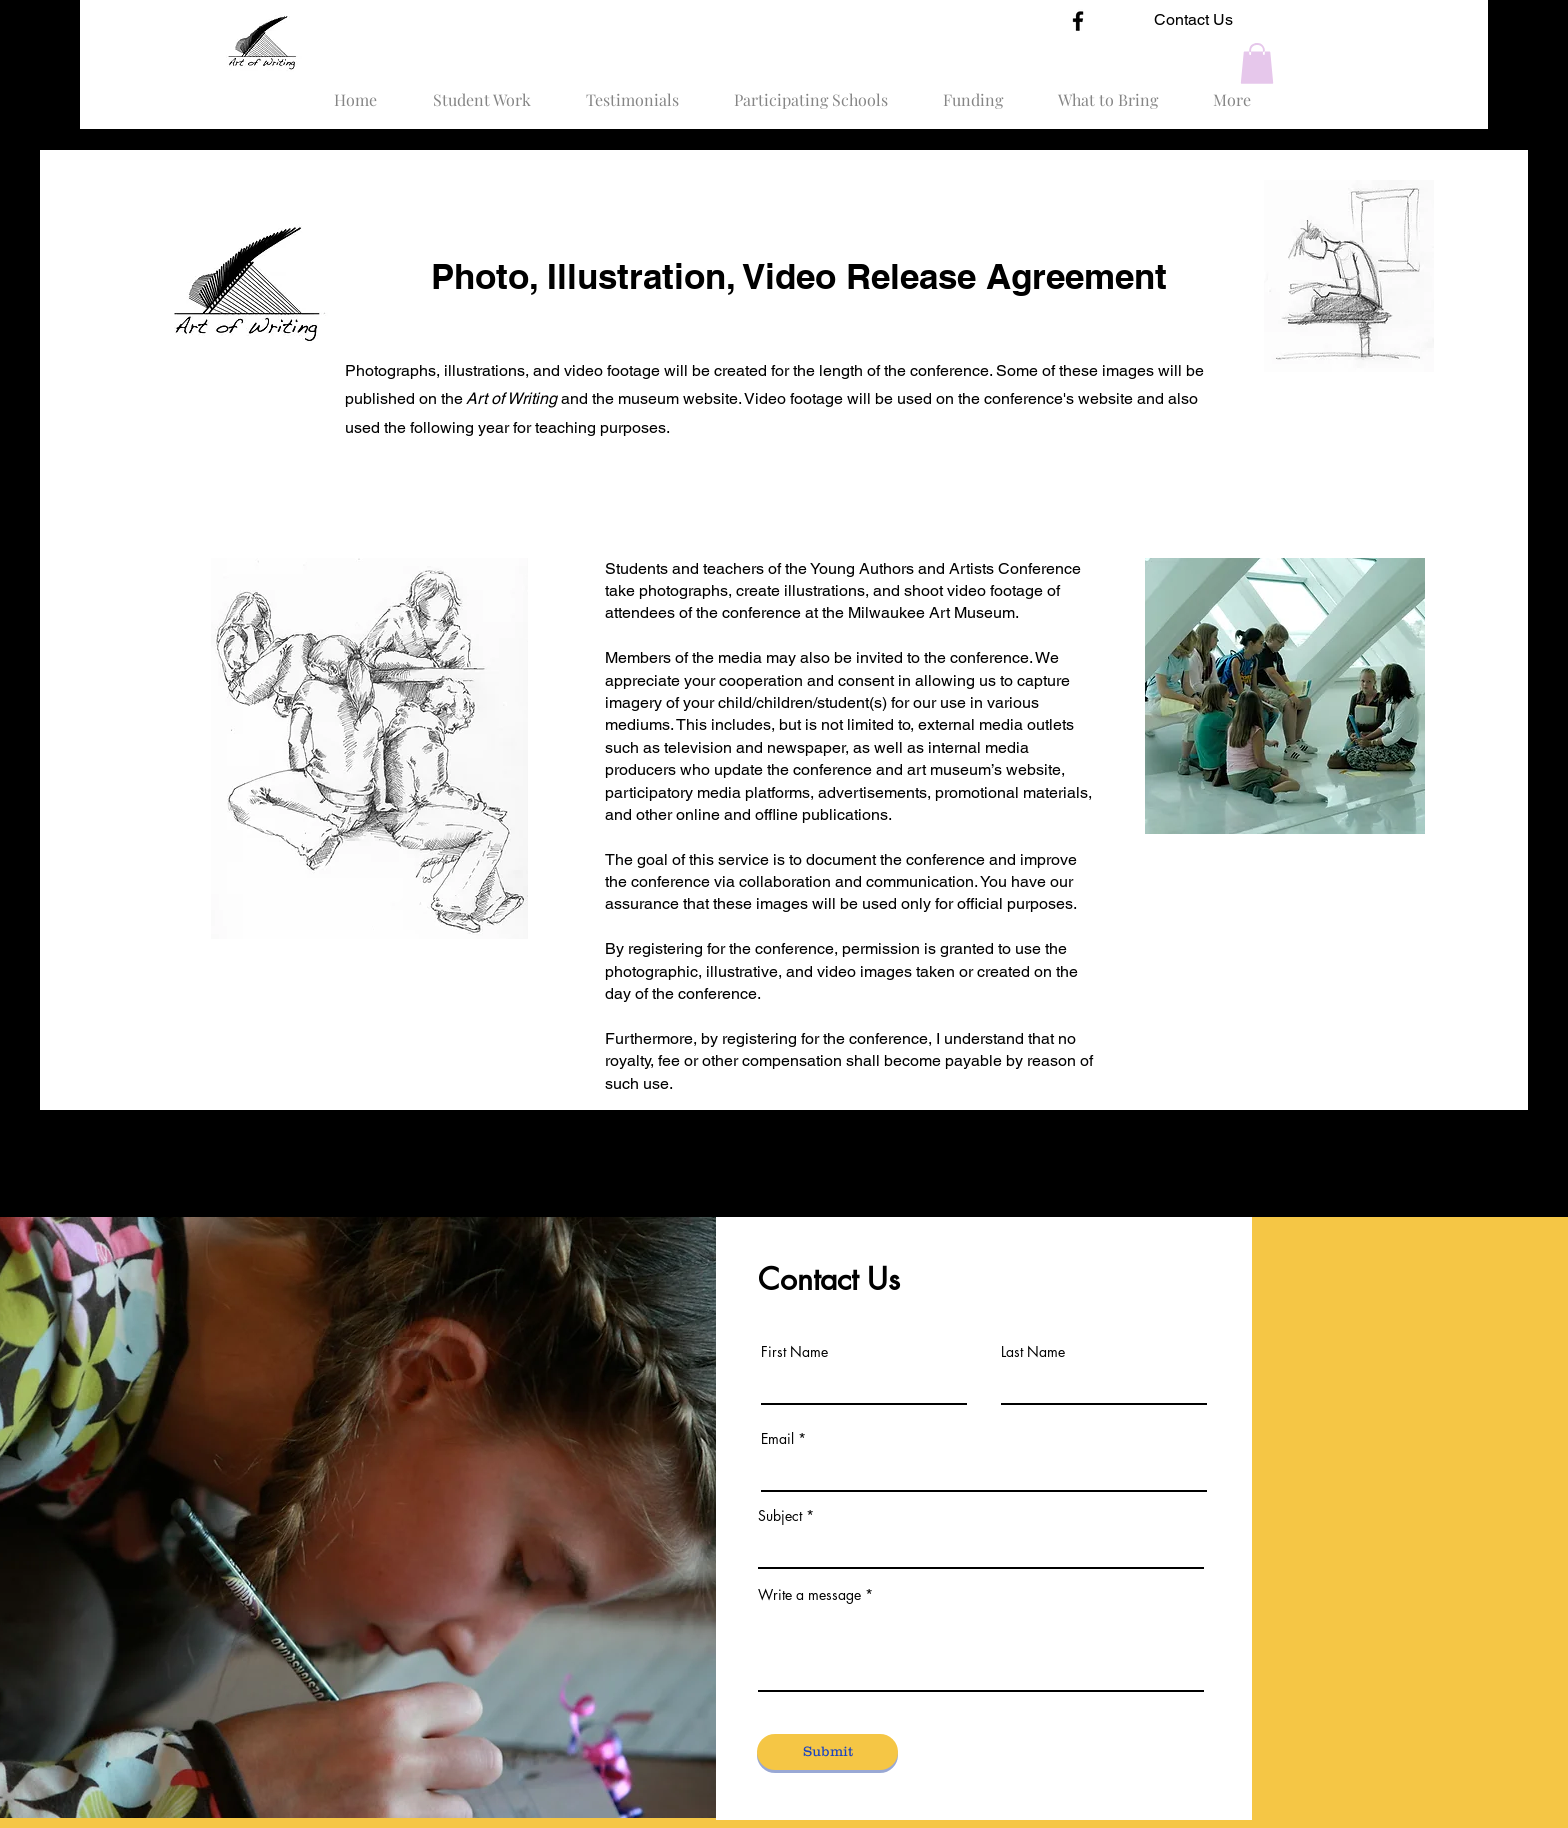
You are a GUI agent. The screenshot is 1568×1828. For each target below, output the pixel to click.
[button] (1257, 63)
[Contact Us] (1193, 20)
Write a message (809, 1595)
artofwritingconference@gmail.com (926, 1732)
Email (777, 1439)
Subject (780, 1516)
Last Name (1033, 1352)
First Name (794, 1352)
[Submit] (827, 1752)
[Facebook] (1078, 21)
